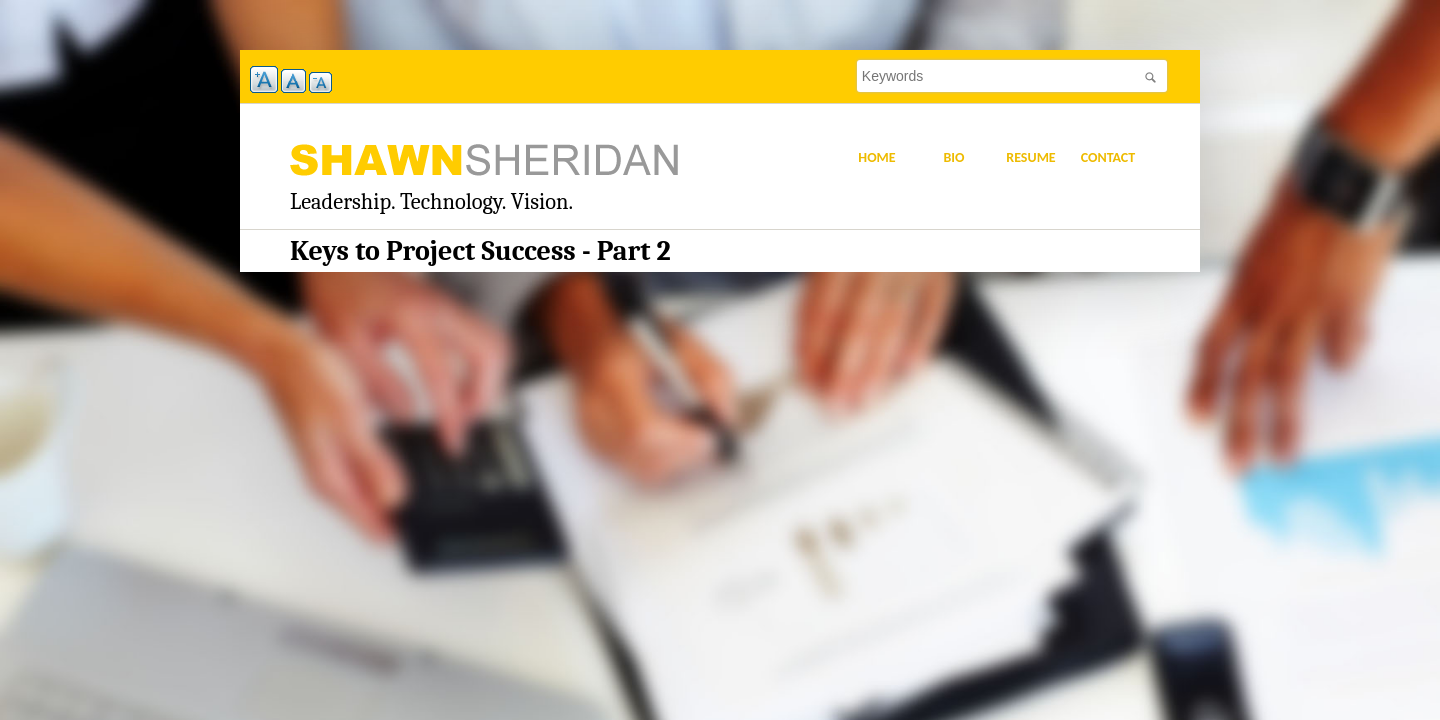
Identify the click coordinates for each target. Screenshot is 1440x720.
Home (876, 157)
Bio (953, 157)
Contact (1108, 157)
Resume (1030, 157)
